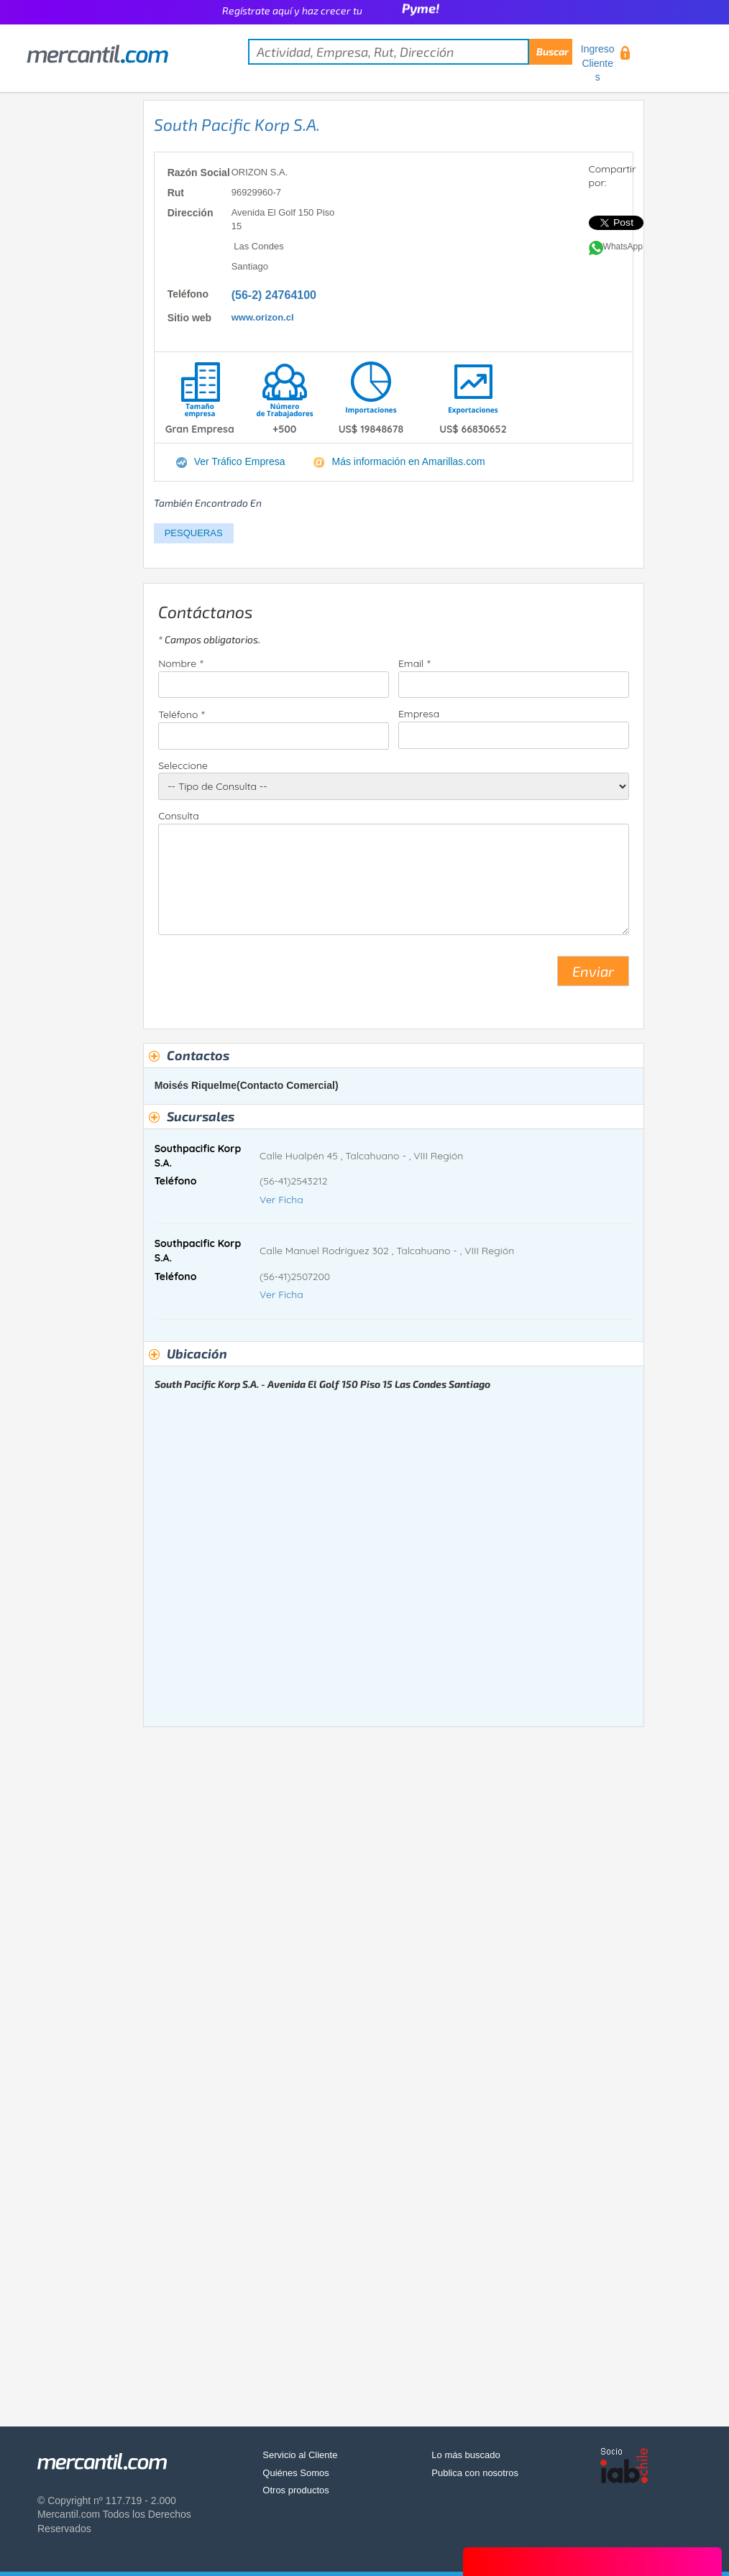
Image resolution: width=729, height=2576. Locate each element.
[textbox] (410, 52)
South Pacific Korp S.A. (237, 124)
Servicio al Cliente (299, 2455)
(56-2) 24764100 (273, 295)
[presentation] (267, 977)
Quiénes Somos (295, 2472)
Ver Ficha (281, 1199)
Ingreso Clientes (598, 63)
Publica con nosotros (474, 2472)
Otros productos (295, 2490)
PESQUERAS (194, 533)
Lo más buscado (465, 2455)
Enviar (593, 971)
